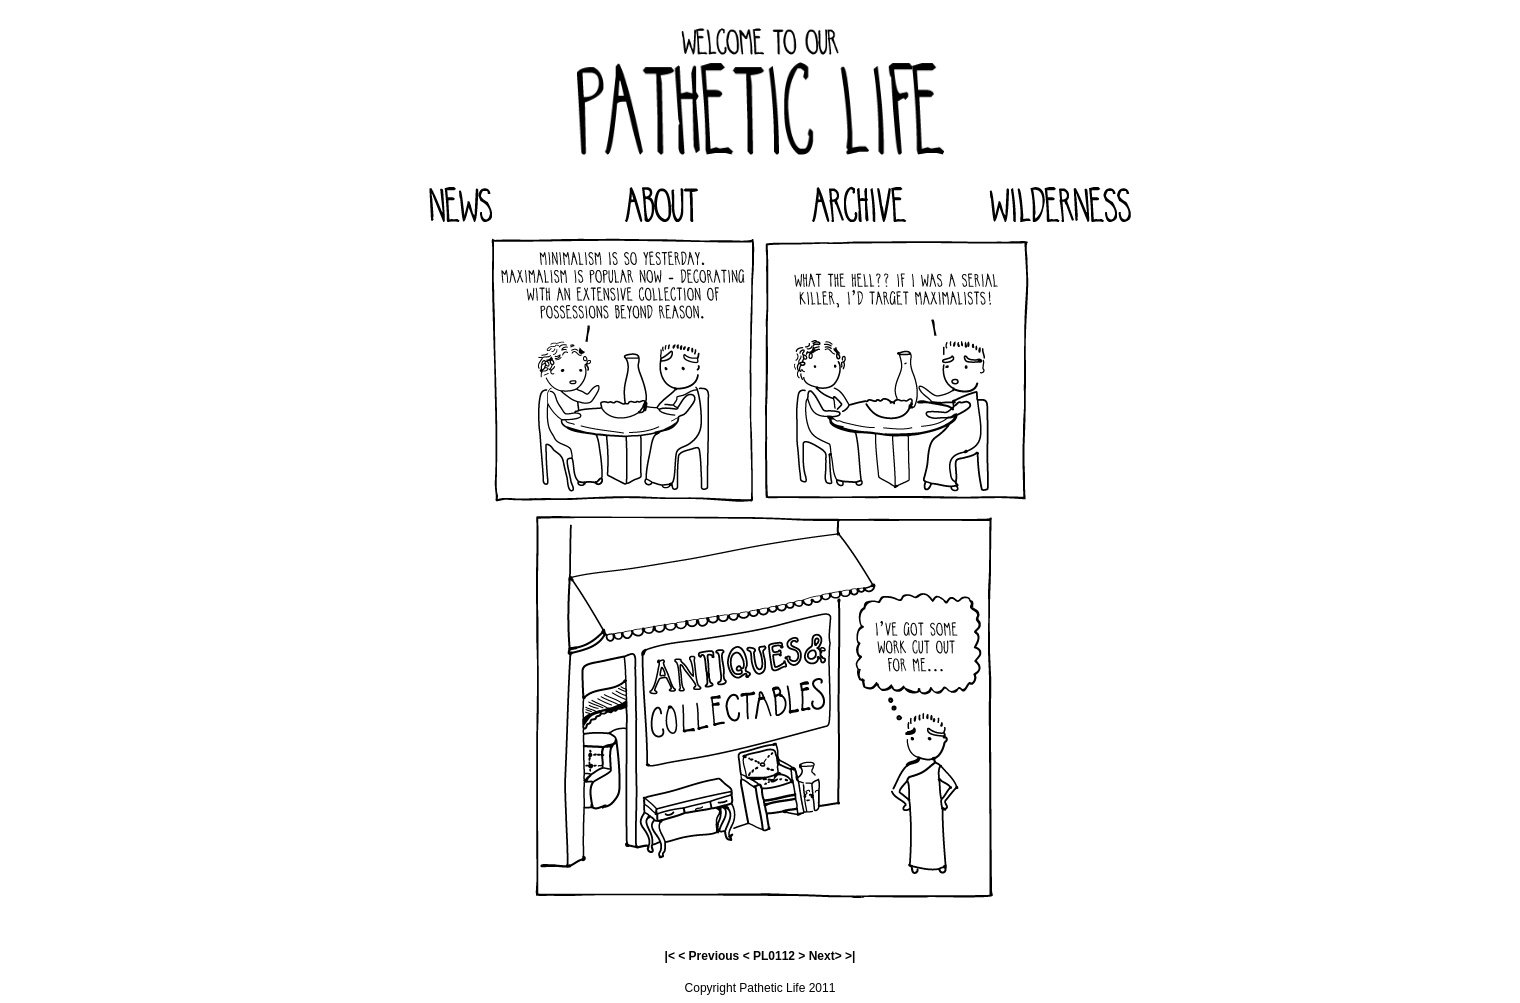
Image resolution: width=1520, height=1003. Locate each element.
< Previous (708, 956)
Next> (825, 956)
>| (850, 956)
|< (670, 956)
